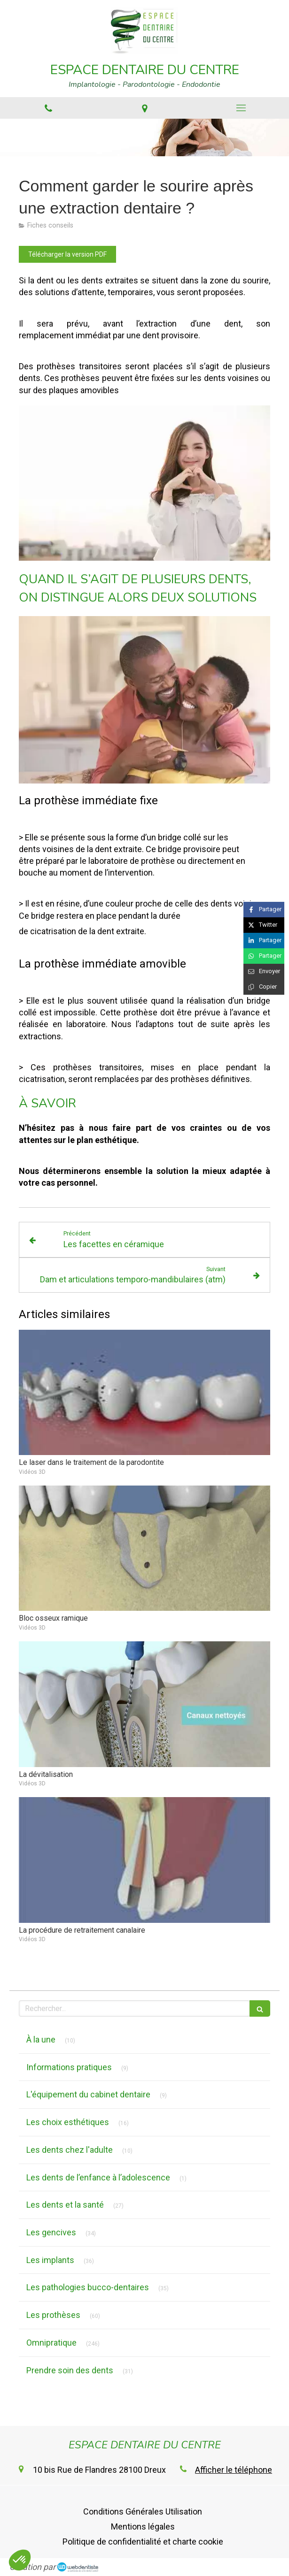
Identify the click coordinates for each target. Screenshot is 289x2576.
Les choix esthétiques (67, 2122)
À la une (40, 2039)
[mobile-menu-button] (241, 108)
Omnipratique (51, 2342)
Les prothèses (53, 2315)
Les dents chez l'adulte (69, 2150)
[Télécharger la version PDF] (67, 254)
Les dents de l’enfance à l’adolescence (98, 2177)
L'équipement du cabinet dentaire (88, 2094)
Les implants (50, 2260)
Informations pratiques (69, 2067)
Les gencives (51, 2232)
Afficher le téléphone (233, 2470)
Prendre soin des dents (69, 2370)
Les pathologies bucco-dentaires (87, 2287)
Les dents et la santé (65, 2205)
